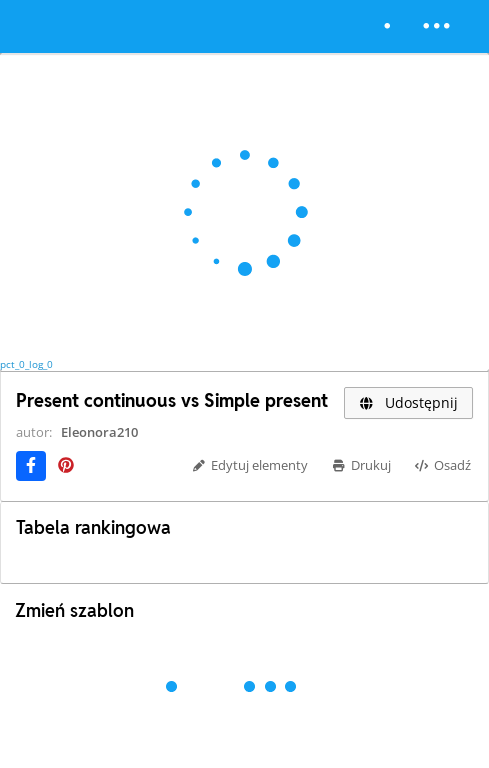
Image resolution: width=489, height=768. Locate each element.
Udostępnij (408, 402)
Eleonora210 (99, 432)
